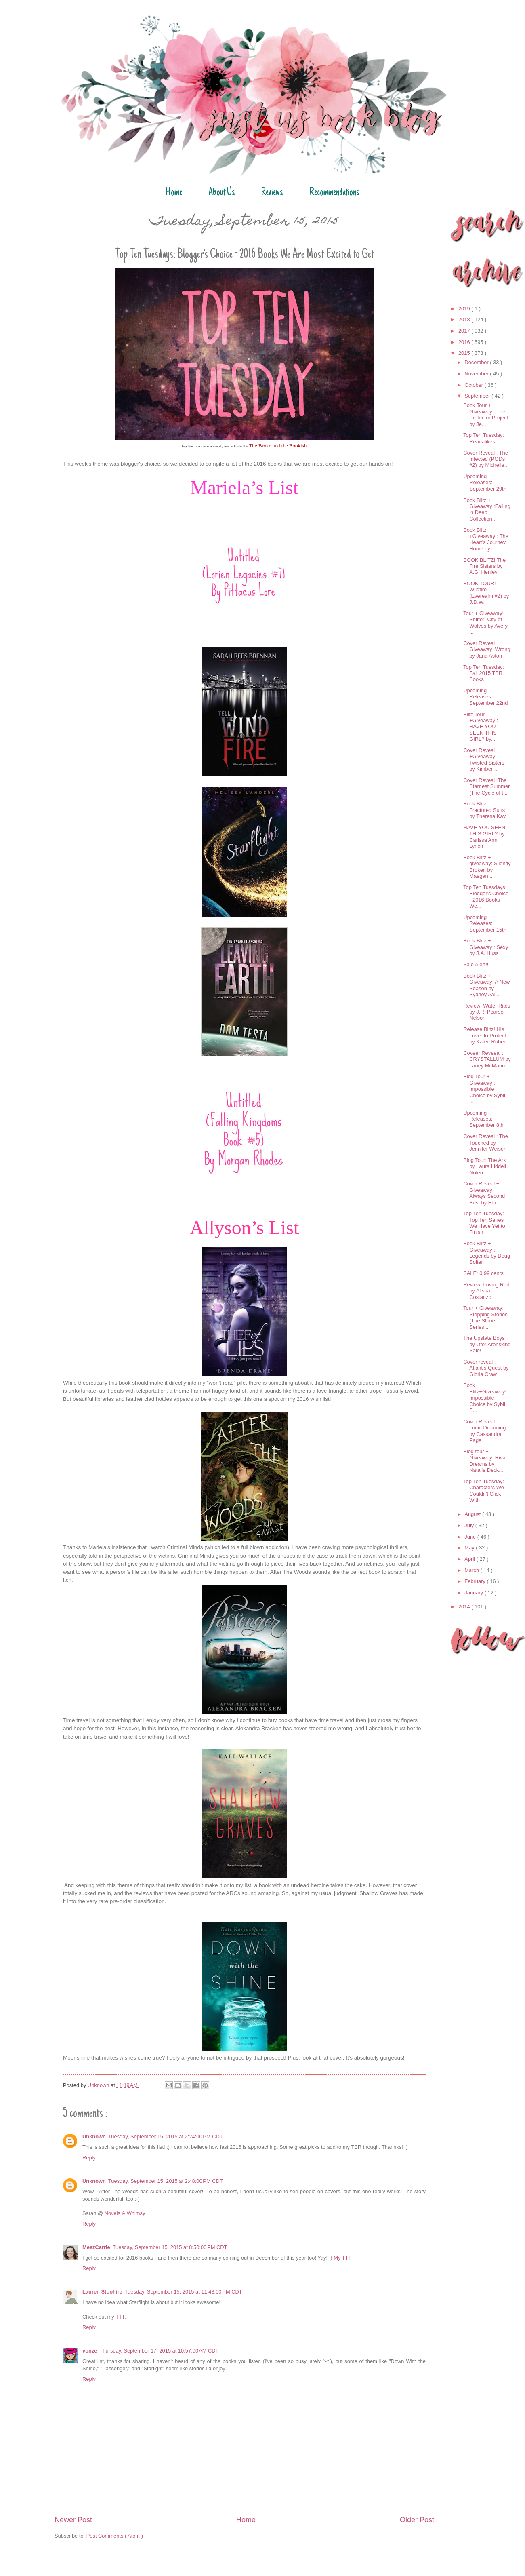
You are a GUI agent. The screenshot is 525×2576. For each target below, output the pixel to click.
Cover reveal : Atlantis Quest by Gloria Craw (485, 1368)
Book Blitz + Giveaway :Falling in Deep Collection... (486, 509)
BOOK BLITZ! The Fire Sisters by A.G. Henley (484, 566)
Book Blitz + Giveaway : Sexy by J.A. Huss (485, 947)
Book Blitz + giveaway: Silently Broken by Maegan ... (486, 866)
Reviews (272, 193)
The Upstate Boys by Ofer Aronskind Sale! (486, 1344)
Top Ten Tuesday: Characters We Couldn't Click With (483, 1490)
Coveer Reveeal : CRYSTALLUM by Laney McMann (487, 1059)
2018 (464, 319)
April (470, 1559)
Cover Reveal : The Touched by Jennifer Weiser (485, 1142)
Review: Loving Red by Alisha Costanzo (486, 1291)
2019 (464, 309)
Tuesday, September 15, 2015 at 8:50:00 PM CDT (170, 2247)
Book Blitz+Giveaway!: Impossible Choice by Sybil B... (485, 1397)
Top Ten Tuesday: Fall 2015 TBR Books (483, 673)
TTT (120, 2317)
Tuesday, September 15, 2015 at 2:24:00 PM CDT (165, 2136)
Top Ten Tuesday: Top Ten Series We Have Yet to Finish (484, 1222)
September (477, 396)
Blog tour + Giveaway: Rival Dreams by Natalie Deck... (484, 1460)
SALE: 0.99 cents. (484, 1273)
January (474, 1592)
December (477, 362)
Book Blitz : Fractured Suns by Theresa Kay (484, 810)
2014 (464, 1607)
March (472, 1570)
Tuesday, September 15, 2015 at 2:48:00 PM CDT (165, 2181)
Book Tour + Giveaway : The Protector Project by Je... (485, 414)
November (477, 374)
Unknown (94, 2136)
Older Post (417, 2520)
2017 (464, 331)
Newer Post (73, 2520)
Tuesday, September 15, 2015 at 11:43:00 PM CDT (183, 2292)
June (470, 1537)
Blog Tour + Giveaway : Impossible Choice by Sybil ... (484, 1089)
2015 (464, 353)
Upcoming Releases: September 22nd (485, 696)
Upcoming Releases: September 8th (483, 1119)
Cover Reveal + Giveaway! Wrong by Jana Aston (486, 649)
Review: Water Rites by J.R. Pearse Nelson (486, 1012)
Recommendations (334, 193)
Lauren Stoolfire (102, 2292)
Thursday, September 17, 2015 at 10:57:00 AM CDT (159, 2351)
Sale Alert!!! (476, 964)
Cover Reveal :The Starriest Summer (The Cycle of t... (486, 786)
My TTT (342, 2258)
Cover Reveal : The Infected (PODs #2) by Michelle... (485, 459)
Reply (89, 2157)
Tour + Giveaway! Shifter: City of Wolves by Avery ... (485, 622)
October (474, 385)
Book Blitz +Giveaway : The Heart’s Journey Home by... (485, 539)
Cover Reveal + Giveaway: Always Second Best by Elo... (484, 1192)
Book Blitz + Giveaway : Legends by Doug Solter (486, 1252)
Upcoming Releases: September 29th (484, 482)
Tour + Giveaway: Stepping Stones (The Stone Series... (485, 1317)
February (475, 1581)
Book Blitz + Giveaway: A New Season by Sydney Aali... (486, 985)
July (469, 1525)
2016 (464, 342)
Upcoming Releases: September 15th (484, 923)
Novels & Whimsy (125, 2213)
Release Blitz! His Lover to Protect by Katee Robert (485, 1035)
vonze (89, 2351)
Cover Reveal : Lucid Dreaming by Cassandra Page (484, 1431)
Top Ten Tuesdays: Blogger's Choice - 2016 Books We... (485, 896)
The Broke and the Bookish (278, 446)
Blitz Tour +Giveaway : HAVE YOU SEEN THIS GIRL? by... (480, 726)
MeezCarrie (96, 2247)
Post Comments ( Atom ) (114, 2536)
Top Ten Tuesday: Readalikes (483, 438)
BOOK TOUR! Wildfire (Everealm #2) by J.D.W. (486, 592)
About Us (221, 193)
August (473, 1514)
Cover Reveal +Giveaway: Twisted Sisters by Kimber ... (483, 759)
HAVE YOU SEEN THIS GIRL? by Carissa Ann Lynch (484, 836)
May (470, 1548)
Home (174, 193)
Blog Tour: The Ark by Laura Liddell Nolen (484, 1166)
